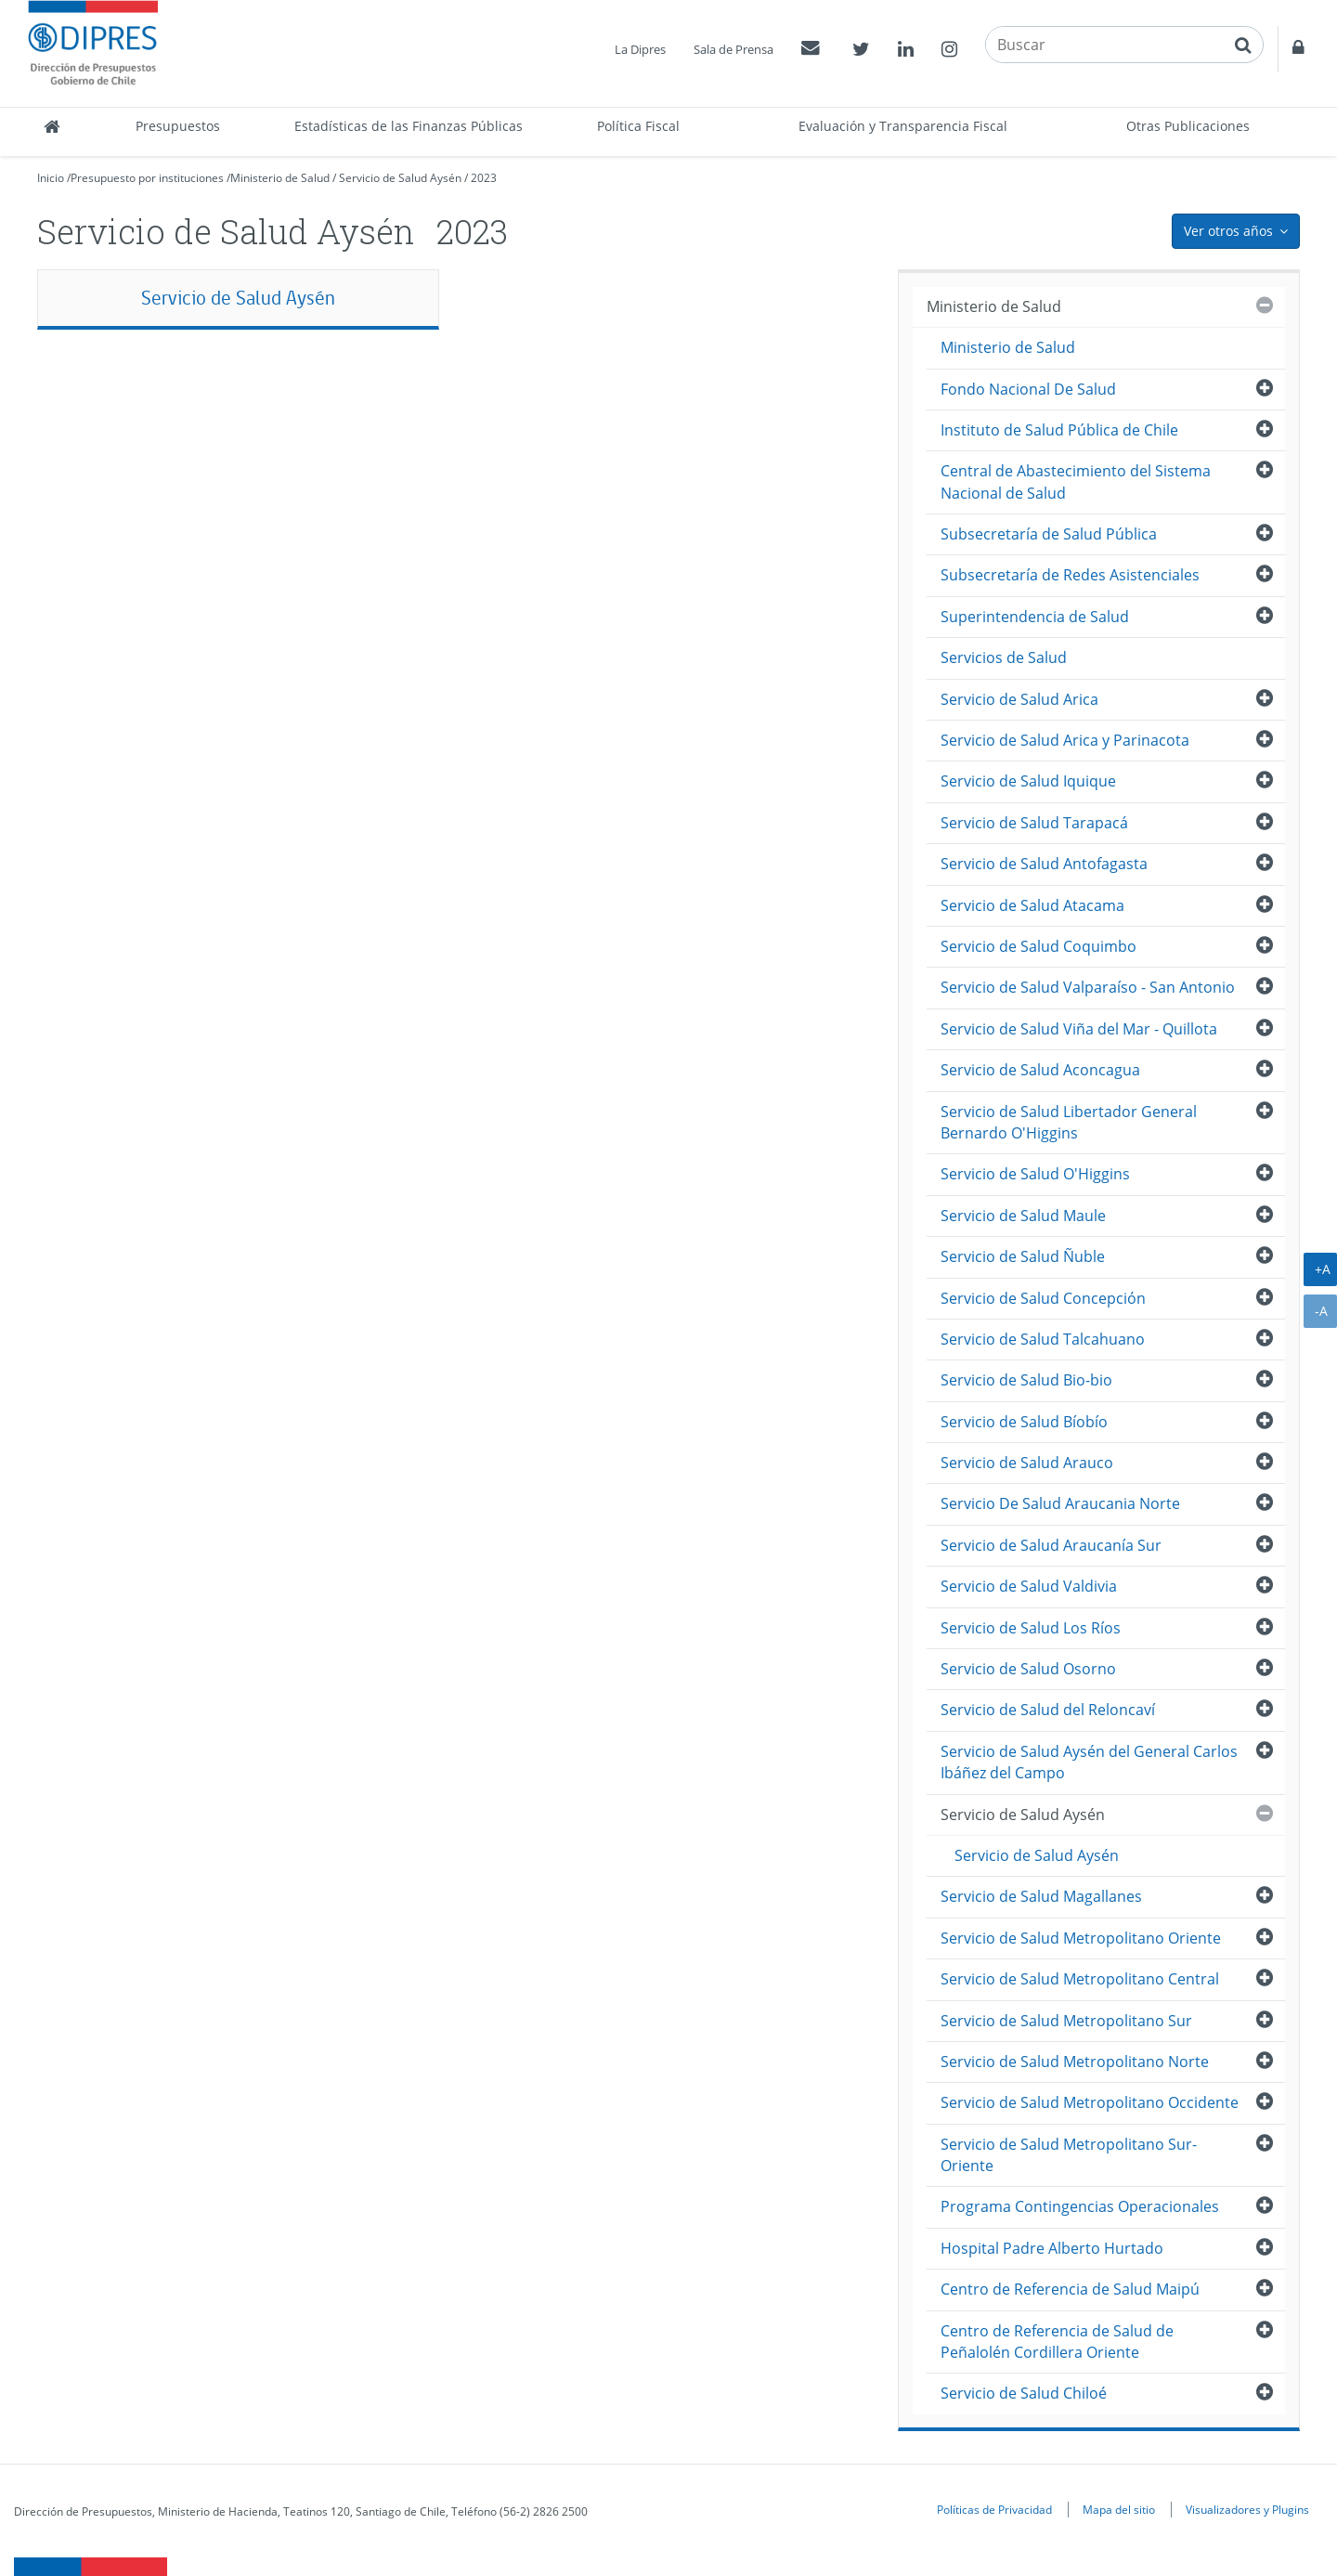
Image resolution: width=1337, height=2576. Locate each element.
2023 (484, 178)
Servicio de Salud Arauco (1027, 1462)
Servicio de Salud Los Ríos (1031, 1628)
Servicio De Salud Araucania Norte (1060, 1503)
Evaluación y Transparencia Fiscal (902, 126)
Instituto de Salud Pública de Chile (1059, 430)
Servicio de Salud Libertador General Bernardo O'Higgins (1069, 1122)
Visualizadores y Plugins (1247, 2509)
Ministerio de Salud (280, 178)
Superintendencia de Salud (1035, 616)
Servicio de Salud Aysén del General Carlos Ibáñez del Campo (1089, 1762)
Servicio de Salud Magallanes (1041, 1896)
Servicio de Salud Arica (1019, 699)
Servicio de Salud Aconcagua (1040, 1070)
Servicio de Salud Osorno (1028, 1669)
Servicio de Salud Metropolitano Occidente (1090, 2102)
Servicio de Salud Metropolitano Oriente (1081, 1938)
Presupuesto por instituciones (147, 178)
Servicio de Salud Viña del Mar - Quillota (1079, 1029)
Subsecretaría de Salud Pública (1049, 534)
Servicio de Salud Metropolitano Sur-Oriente (1069, 2155)
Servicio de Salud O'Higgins (1035, 1174)
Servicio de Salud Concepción (1043, 1298)
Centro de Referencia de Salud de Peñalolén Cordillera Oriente (1057, 2341)
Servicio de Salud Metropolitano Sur (1066, 2020)
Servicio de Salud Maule (1023, 1215)
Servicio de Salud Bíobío (1024, 1422)
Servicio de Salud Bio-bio (1026, 1380)
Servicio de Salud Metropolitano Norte (1075, 2061)
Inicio (50, 178)
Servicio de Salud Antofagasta (1044, 863)
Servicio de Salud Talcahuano (1043, 1339)
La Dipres (640, 49)
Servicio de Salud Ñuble (1023, 1256)
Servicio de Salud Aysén (401, 178)
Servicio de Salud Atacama (1032, 905)
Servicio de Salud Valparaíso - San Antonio (1088, 987)
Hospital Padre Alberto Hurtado (1052, 2248)
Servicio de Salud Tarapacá (1034, 823)
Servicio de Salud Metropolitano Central (1080, 1979)
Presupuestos (178, 126)
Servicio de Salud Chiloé (1024, 2393)
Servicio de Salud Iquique (1028, 781)
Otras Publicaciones (1188, 126)
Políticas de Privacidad (994, 2509)
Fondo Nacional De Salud (1028, 389)
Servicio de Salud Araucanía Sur (1051, 1545)
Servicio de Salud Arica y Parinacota (1065, 740)
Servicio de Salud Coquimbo (1038, 946)
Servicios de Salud (1004, 657)
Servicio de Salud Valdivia (1029, 1586)
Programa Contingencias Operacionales (1080, 2206)
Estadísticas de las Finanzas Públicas (408, 126)
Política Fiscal (638, 126)
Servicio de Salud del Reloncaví (1048, 1709)
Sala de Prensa (733, 49)
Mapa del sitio (1119, 2509)
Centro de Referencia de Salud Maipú (1070, 2289)
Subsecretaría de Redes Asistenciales (1070, 575)
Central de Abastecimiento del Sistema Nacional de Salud (1076, 481)
